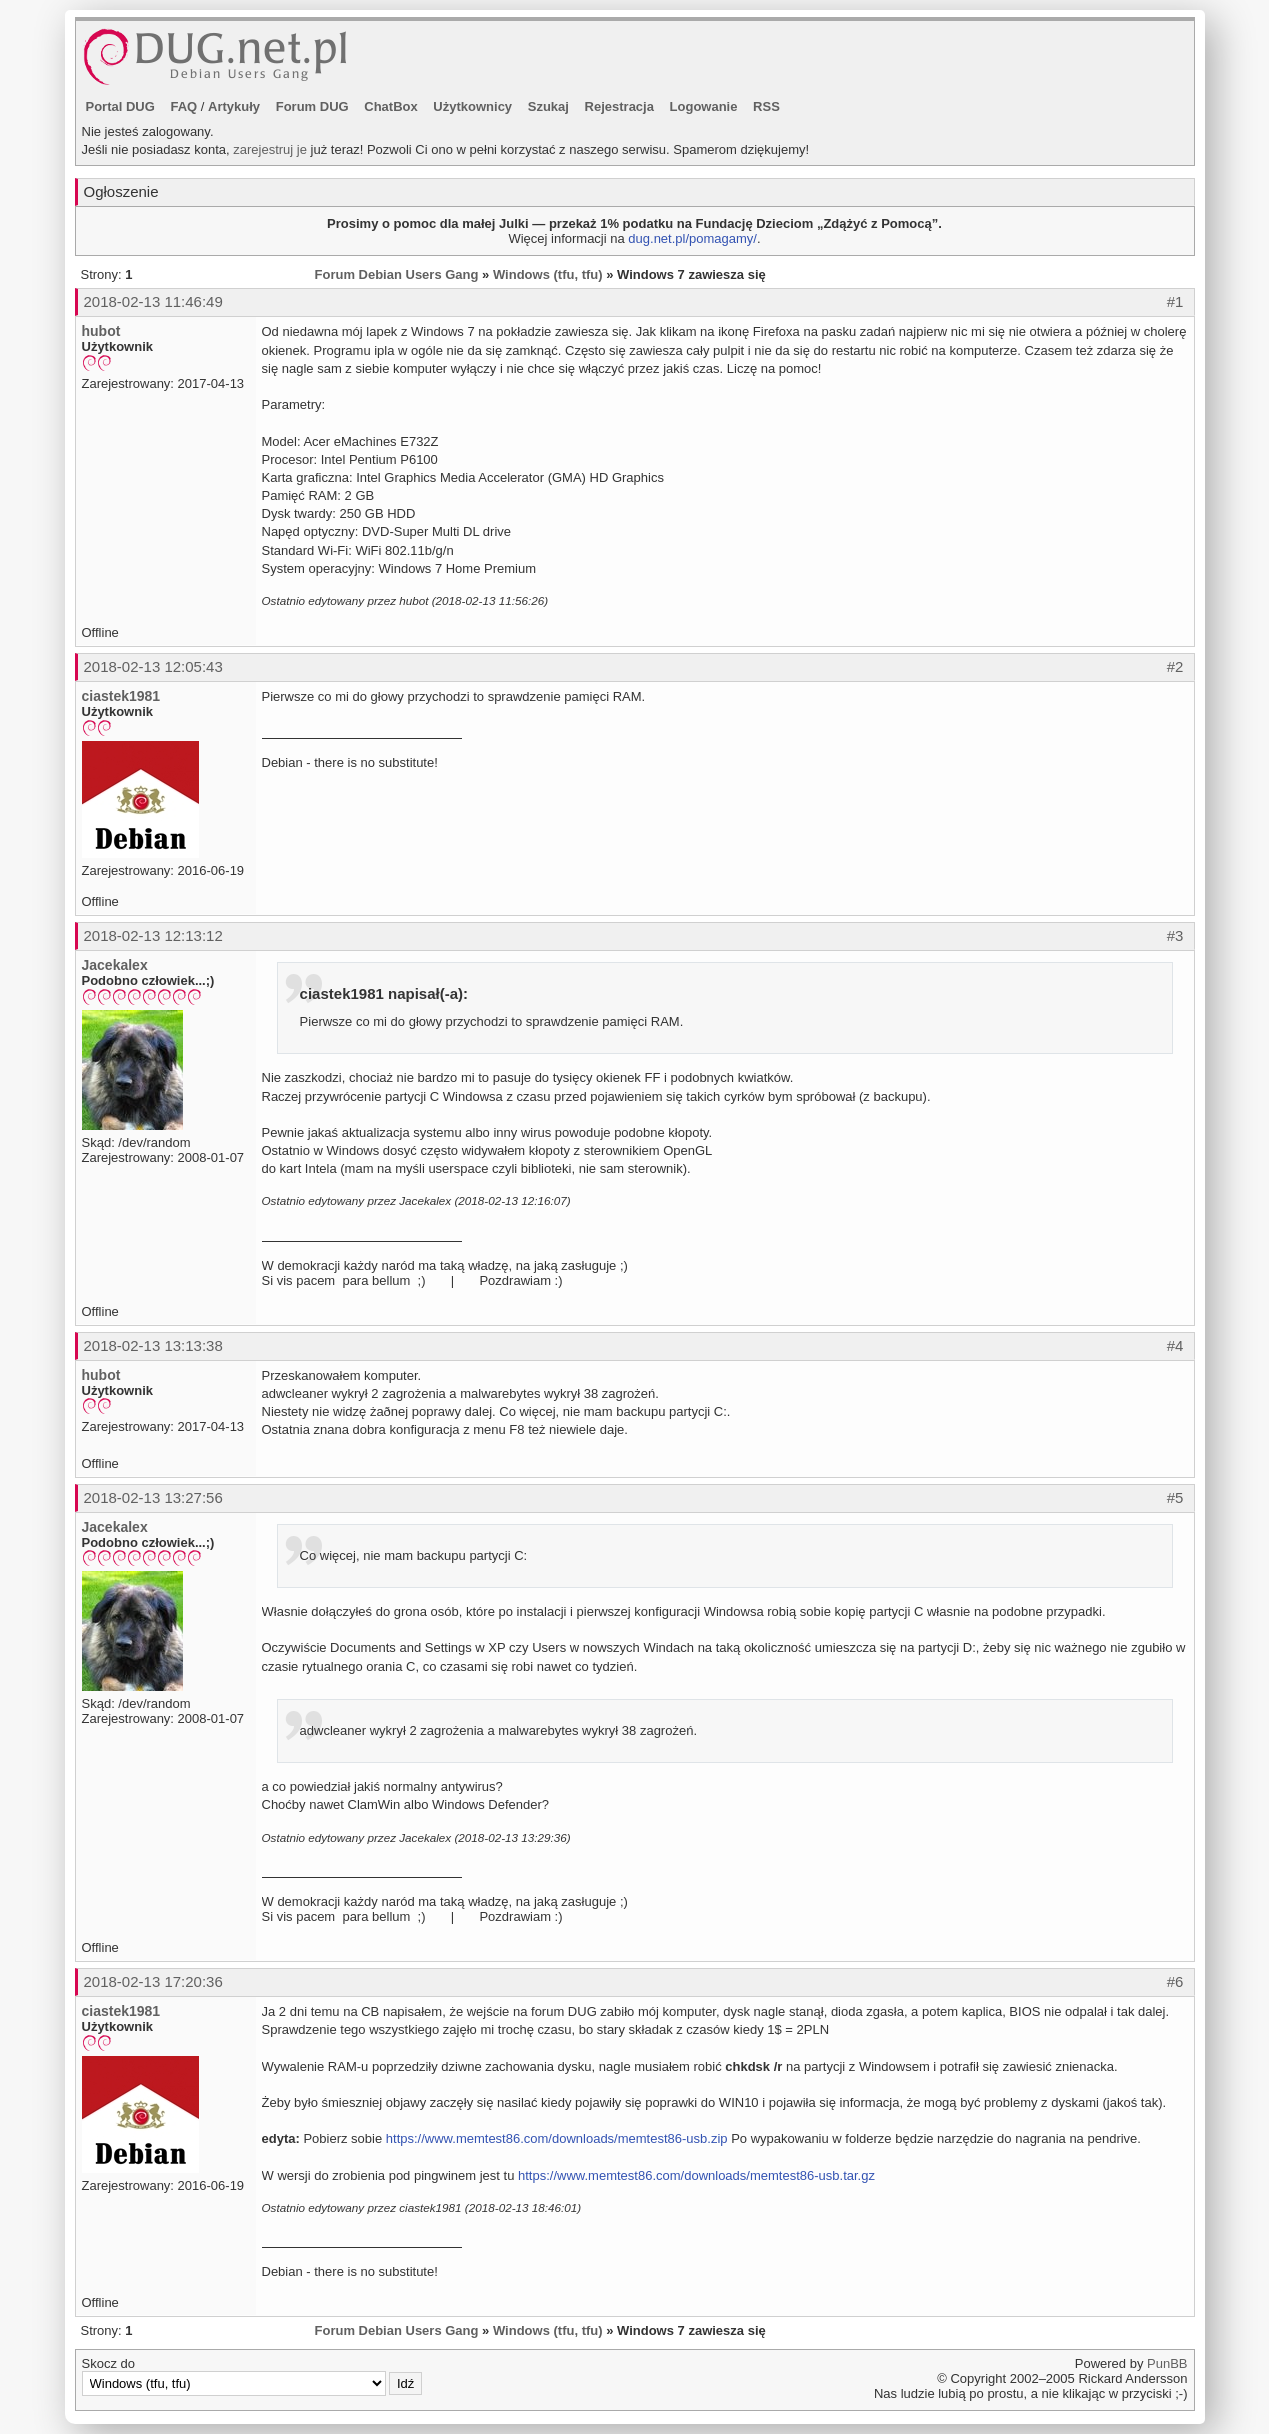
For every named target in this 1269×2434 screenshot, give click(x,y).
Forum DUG (312, 106)
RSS (766, 106)
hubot (101, 331)
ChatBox (390, 106)
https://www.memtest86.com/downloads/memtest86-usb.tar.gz (696, 2175)
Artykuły (234, 106)
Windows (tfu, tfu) (548, 274)
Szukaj (548, 106)
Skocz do (252, 2376)
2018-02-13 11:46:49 (153, 301)
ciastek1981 (121, 696)
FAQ (183, 106)
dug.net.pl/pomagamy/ (692, 238)
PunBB (1167, 2363)
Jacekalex (115, 965)
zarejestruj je (270, 149)
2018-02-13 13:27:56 (153, 1497)
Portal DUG (120, 106)
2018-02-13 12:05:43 (153, 666)
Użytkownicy (472, 106)
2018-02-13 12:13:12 (153, 935)
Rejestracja (619, 106)
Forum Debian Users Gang (397, 274)
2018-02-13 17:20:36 (153, 1981)
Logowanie (704, 106)
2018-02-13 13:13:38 (153, 1345)
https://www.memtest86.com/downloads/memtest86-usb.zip (557, 2138)
